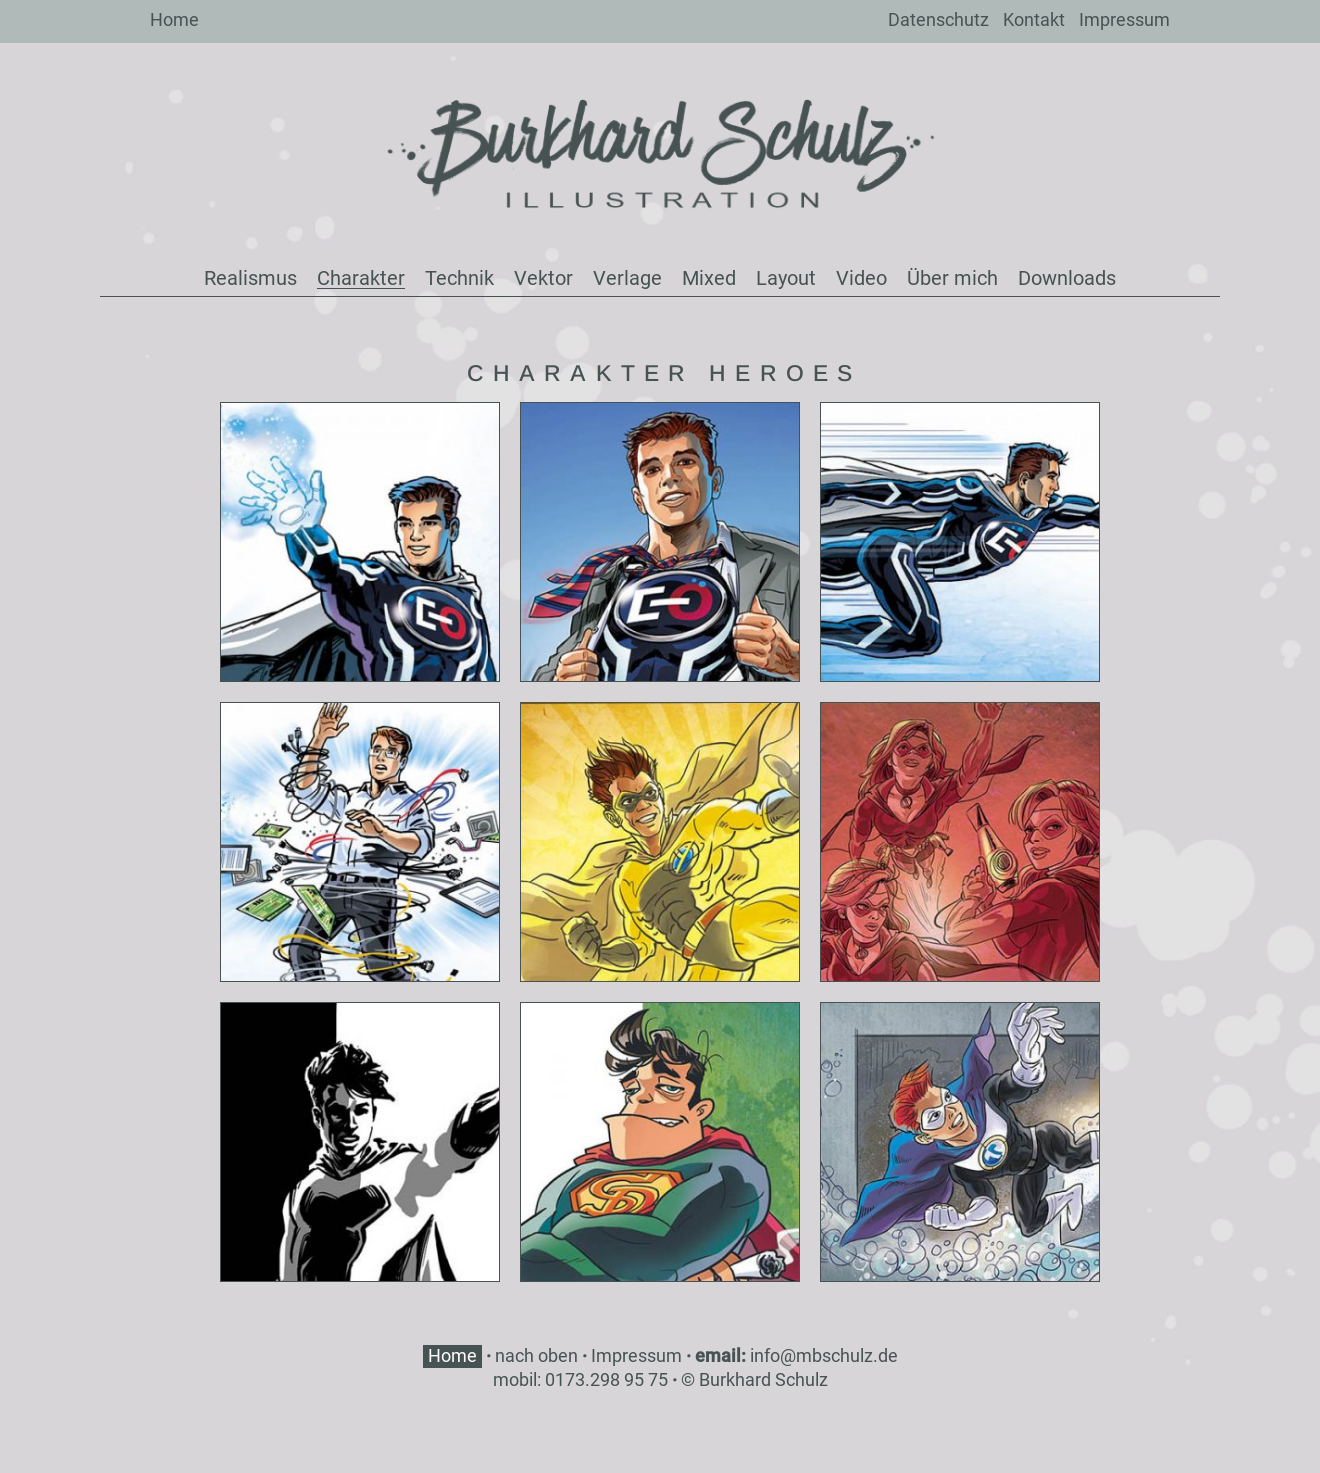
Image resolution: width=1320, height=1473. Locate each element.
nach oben (536, 1355)
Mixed (709, 278)
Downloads (1067, 278)
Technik (459, 278)
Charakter (361, 278)
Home (174, 19)
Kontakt (1034, 19)
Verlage (627, 278)
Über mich (952, 278)
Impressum (1124, 19)
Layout (786, 278)
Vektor (543, 278)
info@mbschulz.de (824, 1355)
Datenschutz (938, 19)
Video (861, 278)
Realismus (250, 278)
